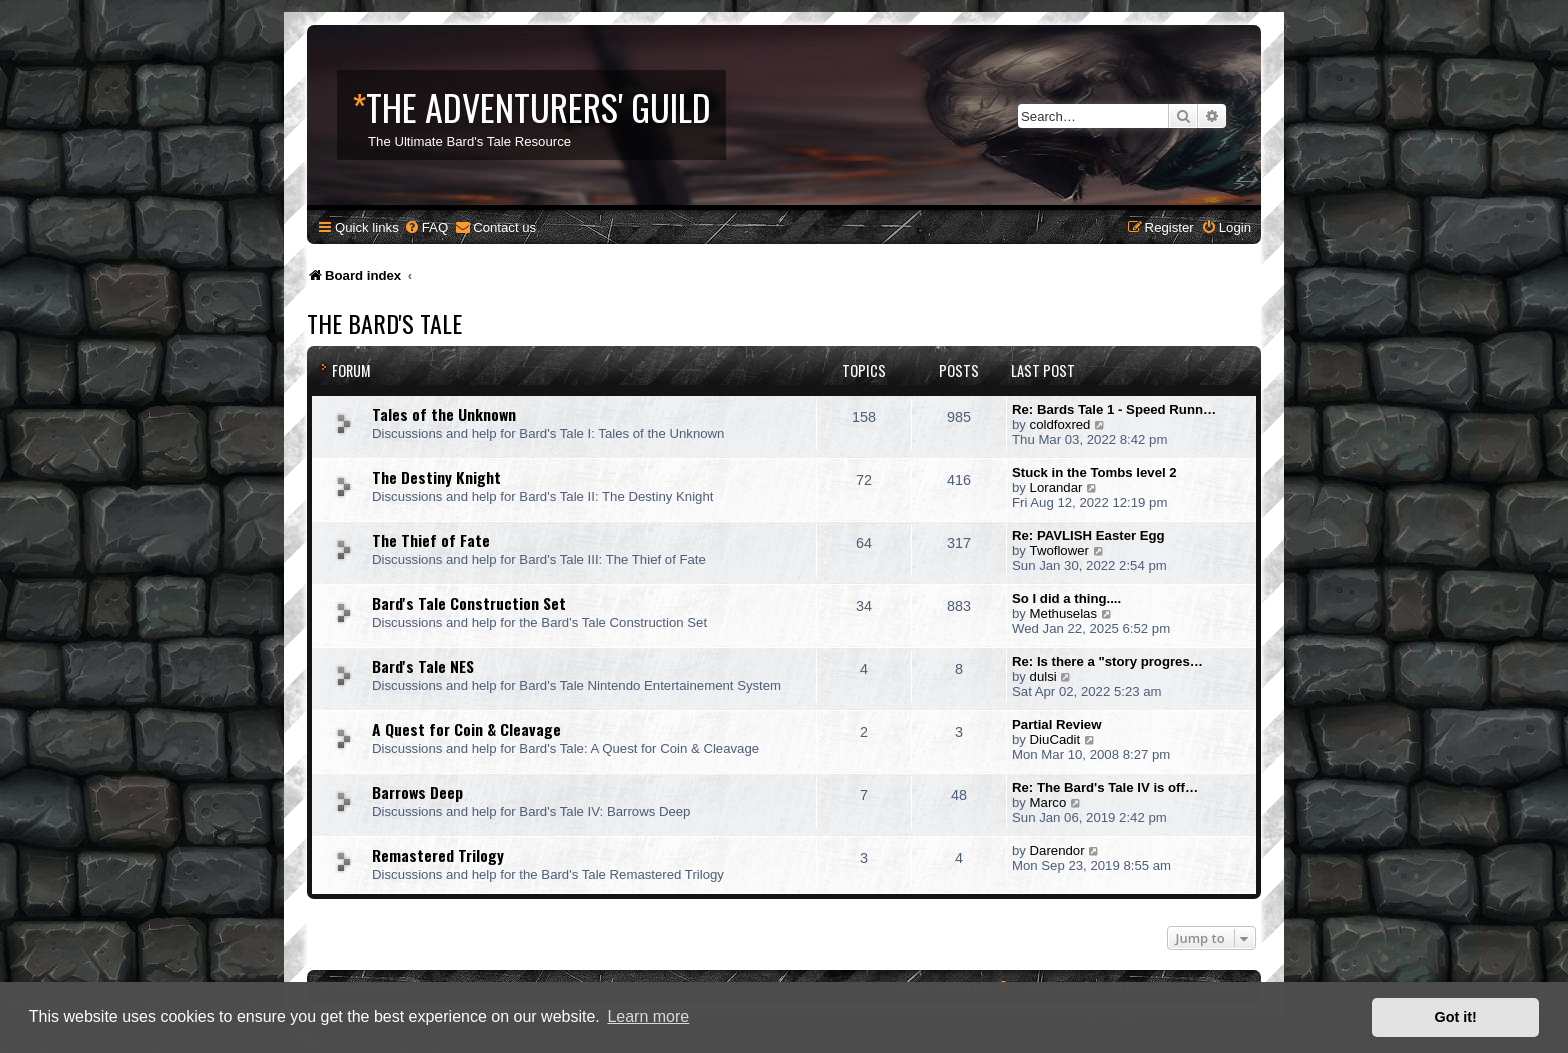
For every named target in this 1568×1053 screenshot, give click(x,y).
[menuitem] (426, 227)
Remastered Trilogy (438, 855)
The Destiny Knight (436, 477)
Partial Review (1056, 724)
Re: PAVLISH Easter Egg (1088, 535)
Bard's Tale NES (423, 666)
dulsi (1043, 676)
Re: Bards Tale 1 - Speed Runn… (1114, 409)
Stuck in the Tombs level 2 (1094, 472)
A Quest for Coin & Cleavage (466, 729)
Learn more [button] (648, 1016)
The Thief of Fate (431, 540)
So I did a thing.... (1066, 598)
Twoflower (1059, 550)
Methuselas (1063, 613)
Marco (1048, 802)
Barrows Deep (417, 792)
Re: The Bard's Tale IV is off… (1105, 787)
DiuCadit (1055, 739)
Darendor (1057, 850)
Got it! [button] (1456, 1017)
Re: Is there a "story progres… (1107, 661)
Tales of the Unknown (444, 414)
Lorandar (1056, 487)
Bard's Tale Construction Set (469, 603)
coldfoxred (1060, 424)
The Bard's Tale (384, 323)
